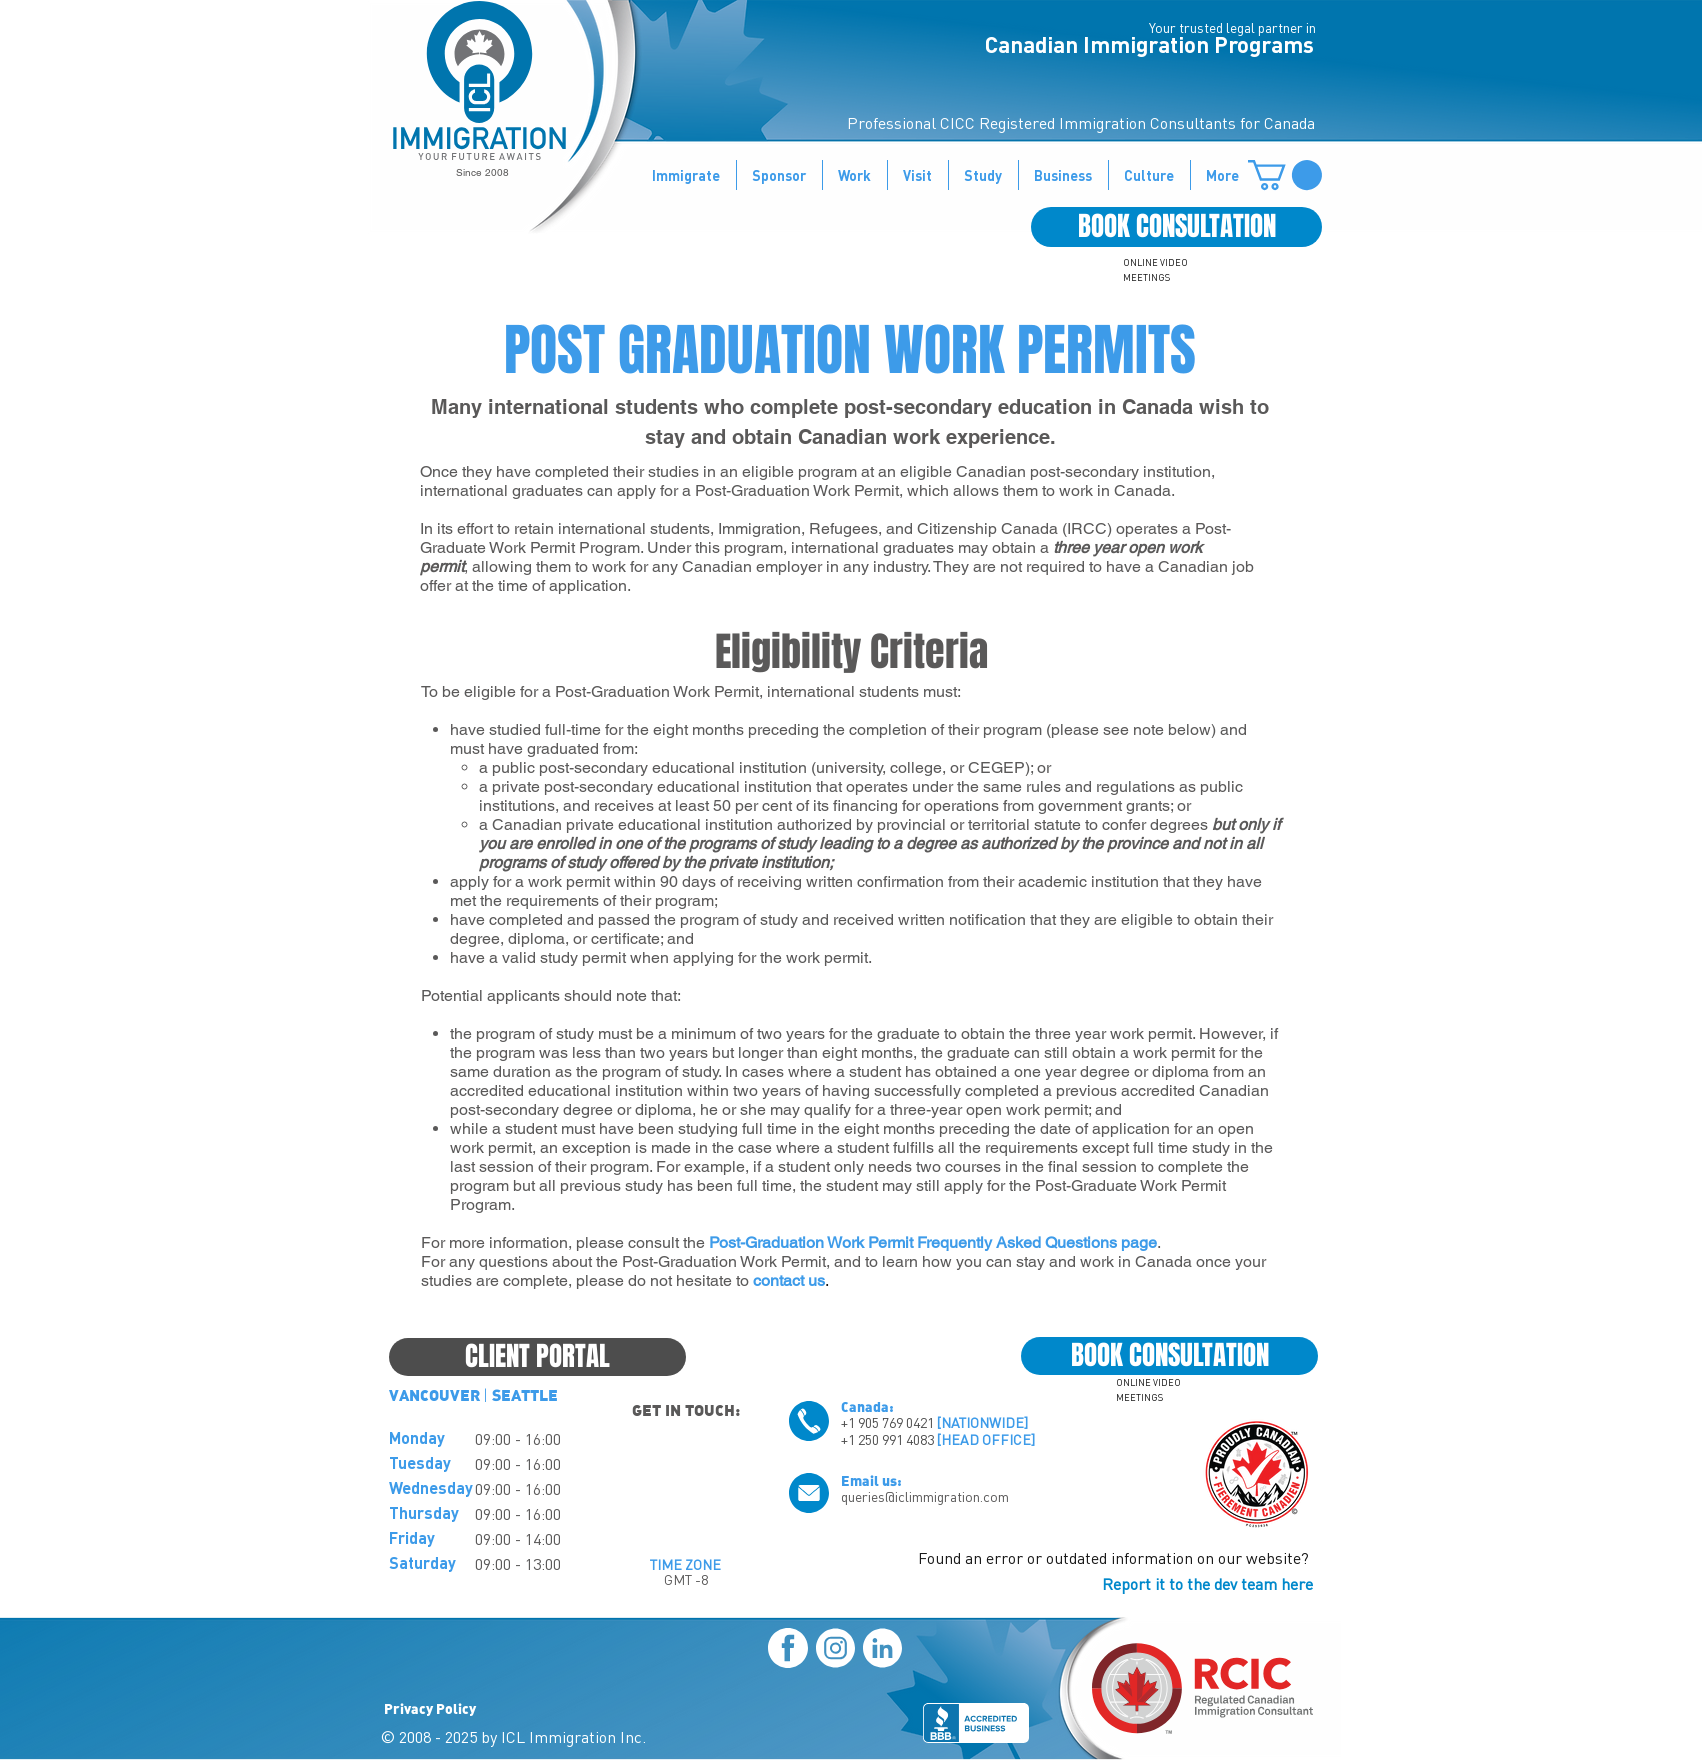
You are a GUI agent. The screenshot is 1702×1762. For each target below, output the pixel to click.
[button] (1285, 175)
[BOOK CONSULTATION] (1176, 227)
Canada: (867, 1406)
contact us (789, 1280)
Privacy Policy (430, 1708)
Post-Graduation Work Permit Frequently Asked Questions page (933, 1242)
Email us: (871, 1480)
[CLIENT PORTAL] (537, 1357)
